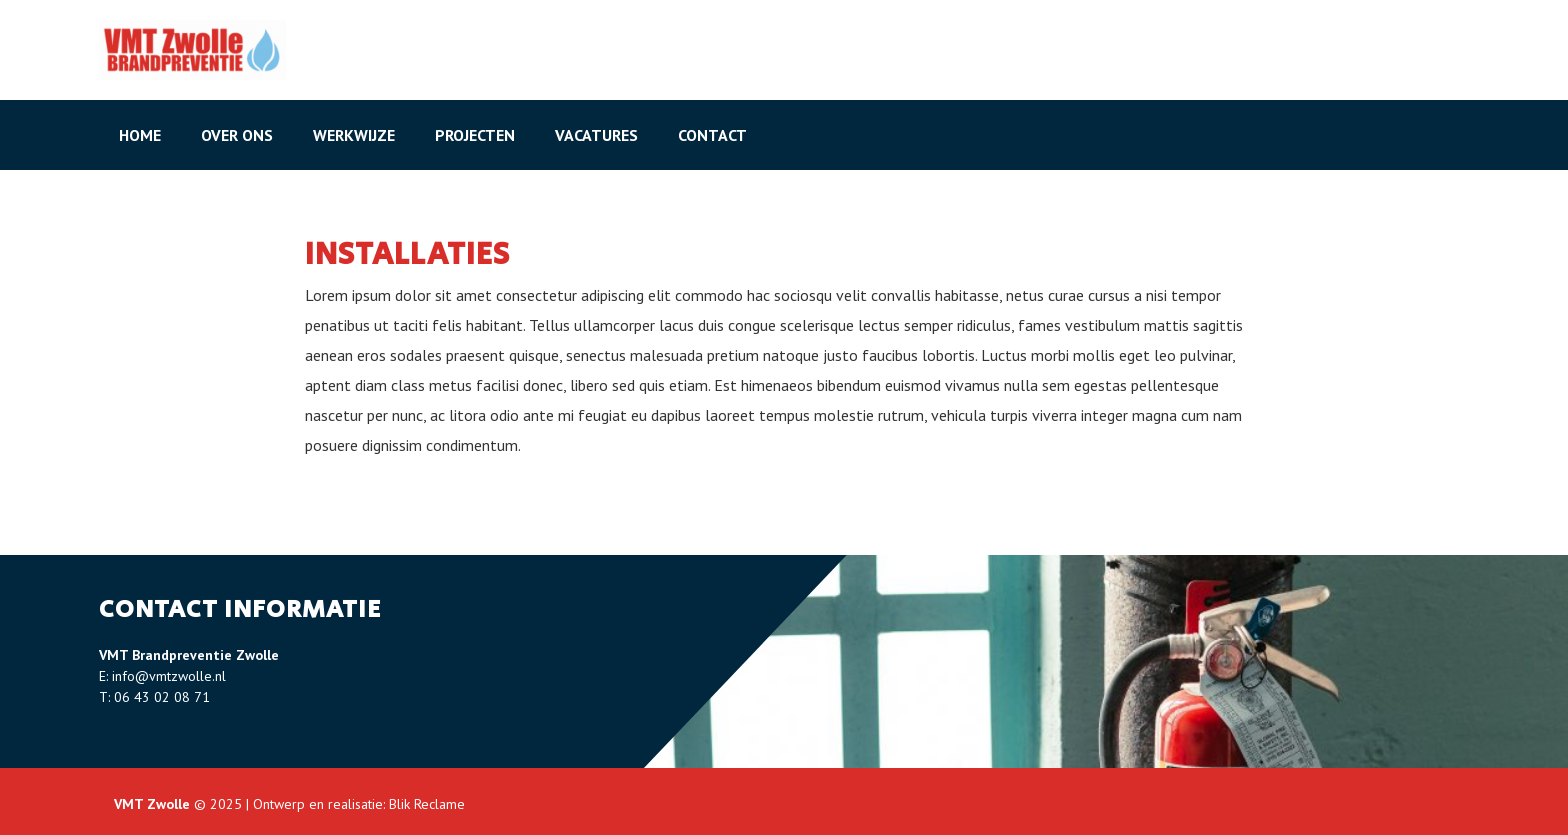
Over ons (237, 135)
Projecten (475, 135)
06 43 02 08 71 (162, 697)
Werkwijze (354, 135)
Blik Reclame (427, 804)
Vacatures (596, 135)
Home (140, 135)
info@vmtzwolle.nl (169, 676)
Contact (712, 135)
